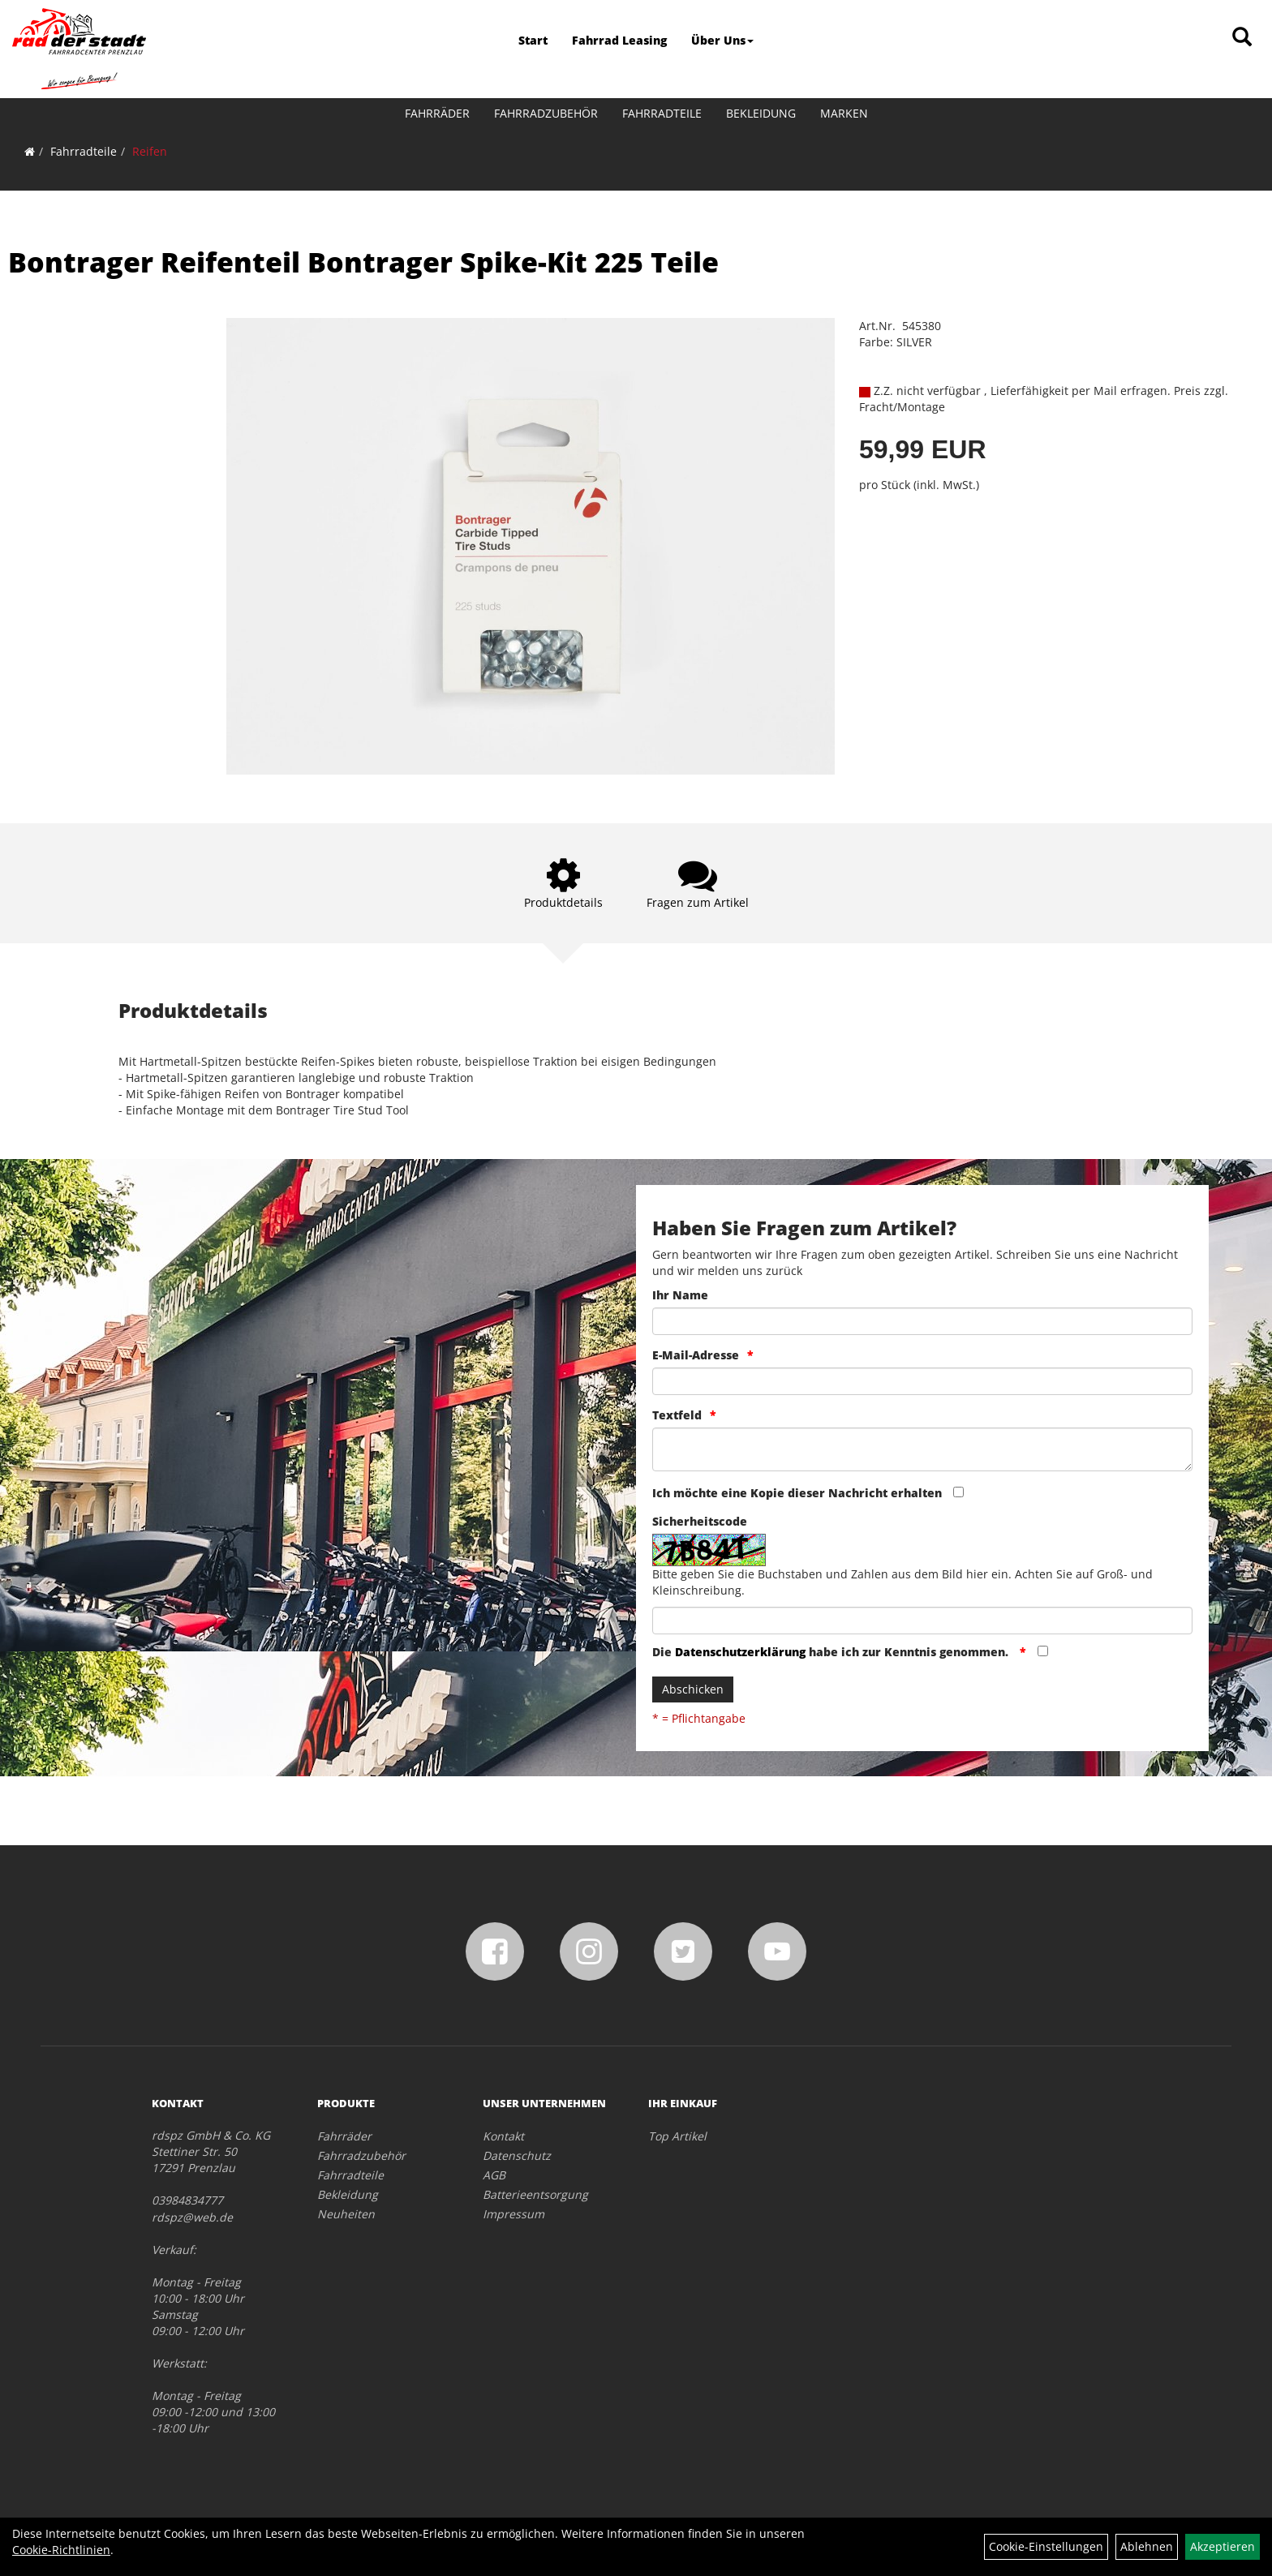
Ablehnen (1146, 2546)
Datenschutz (517, 2155)
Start (533, 40)
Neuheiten (346, 2214)
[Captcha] (922, 1620)
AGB (494, 2175)
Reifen (149, 151)
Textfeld (677, 1415)
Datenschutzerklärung (740, 1651)
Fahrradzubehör (546, 113)
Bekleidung (761, 113)
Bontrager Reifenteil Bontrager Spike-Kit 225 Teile (363, 262)
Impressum (513, 2214)
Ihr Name (680, 1295)
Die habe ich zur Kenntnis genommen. (832, 1651)
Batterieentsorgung (535, 2194)
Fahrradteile (662, 113)
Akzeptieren (1222, 2546)
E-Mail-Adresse (695, 1355)
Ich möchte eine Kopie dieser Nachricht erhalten (797, 1493)
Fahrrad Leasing (619, 40)
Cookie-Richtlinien (61, 2549)
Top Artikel (677, 2136)
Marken (844, 113)
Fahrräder (437, 113)
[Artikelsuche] (1242, 37)
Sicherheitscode (699, 1521)
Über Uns (722, 40)
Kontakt (503, 2136)
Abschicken (693, 1689)
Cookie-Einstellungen (1046, 2546)
